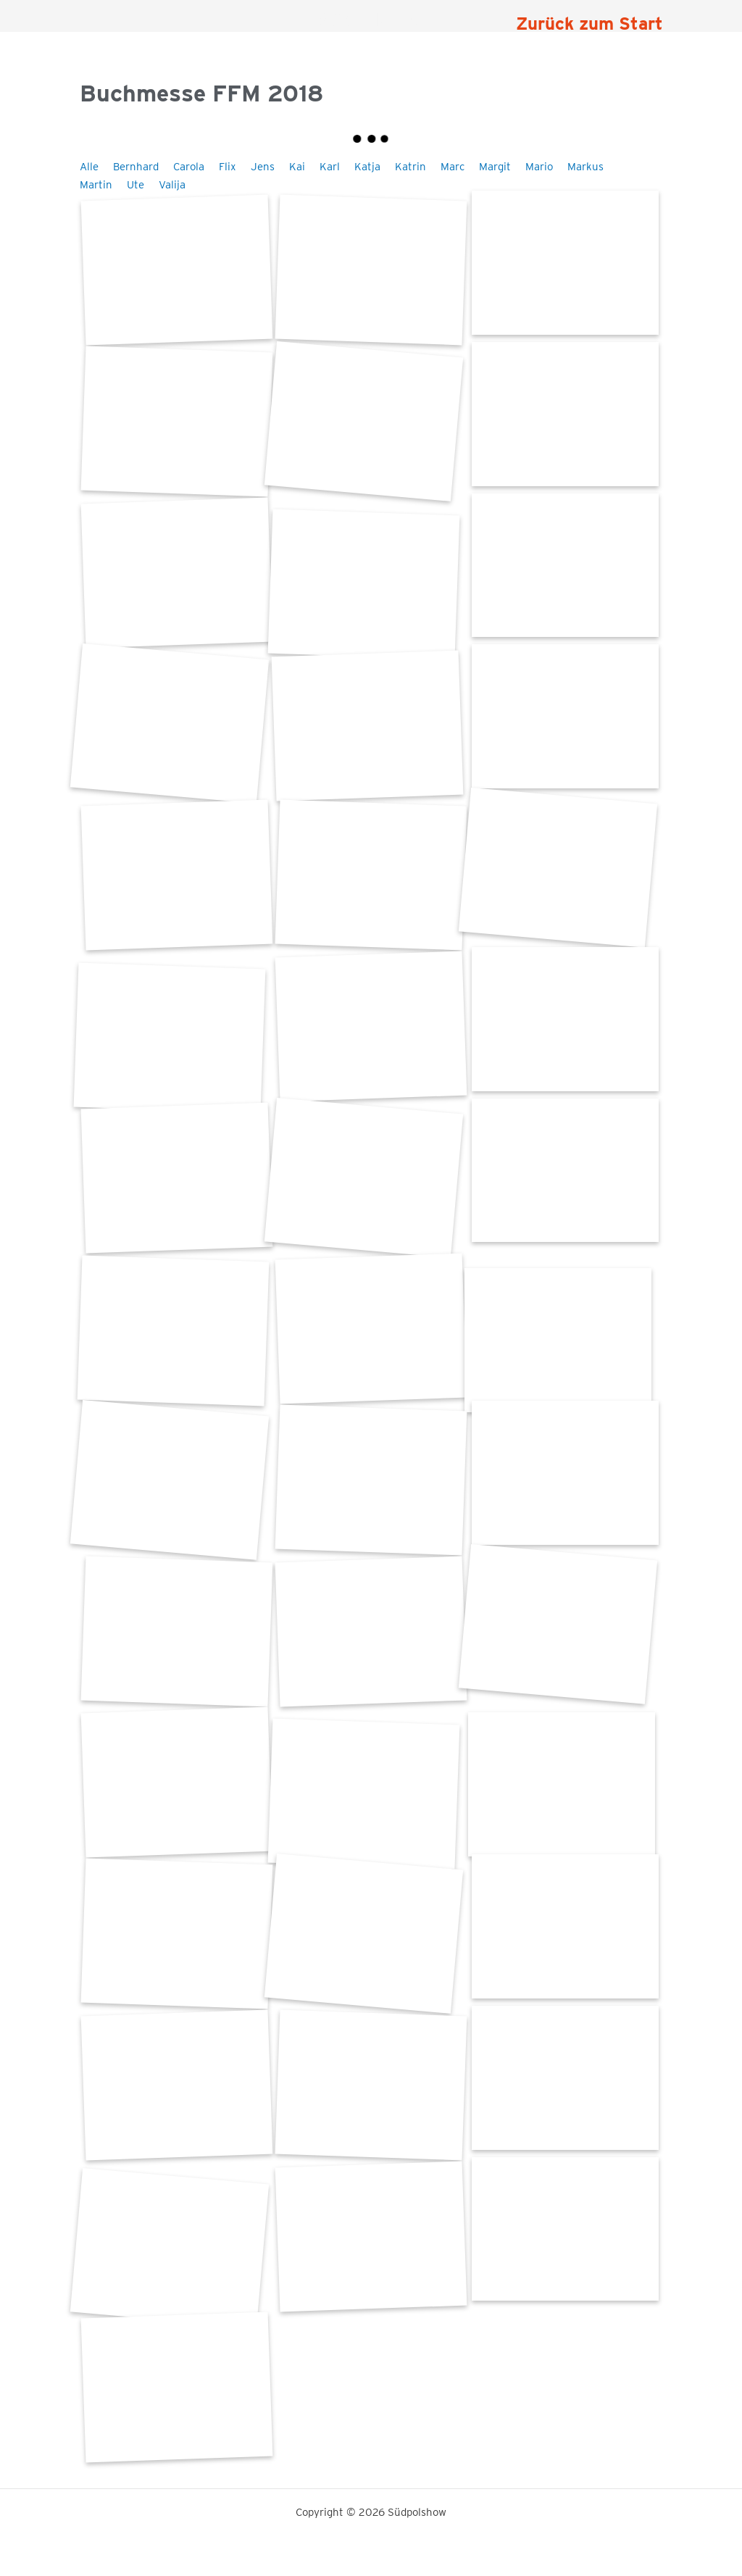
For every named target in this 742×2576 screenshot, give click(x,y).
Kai (297, 166)
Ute (135, 184)
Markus (585, 166)
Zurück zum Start (589, 23)
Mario (539, 166)
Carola (188, 166)
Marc (452, 166)
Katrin (410, 166)
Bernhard (136, 166)
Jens (263, 166)
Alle (89, 166)
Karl (330, 166)
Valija (172, 184)
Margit (495, 166)
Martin (96, 184)
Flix (227, 166)
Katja (367, 166)
